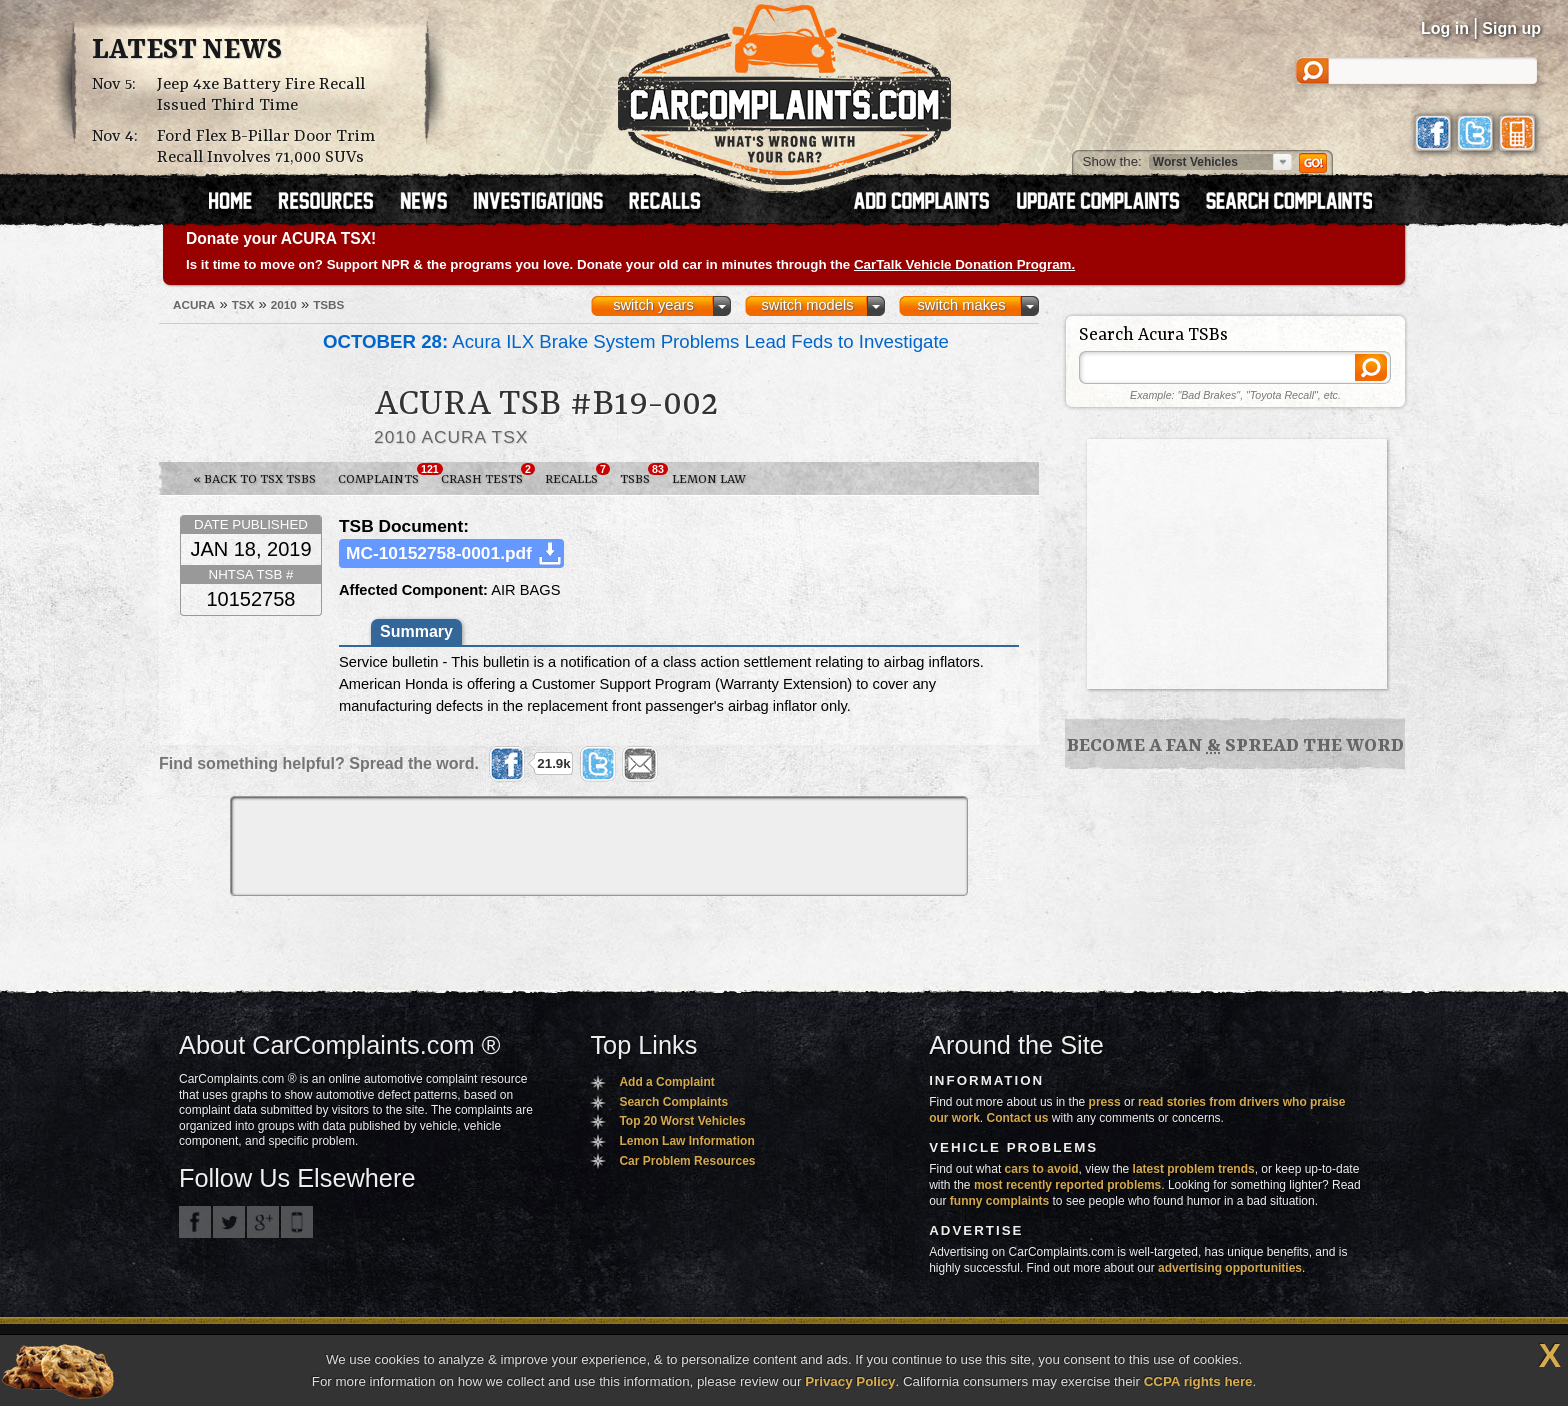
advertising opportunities (1230, 1268)
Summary (416, 631)
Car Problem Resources (687, 1161)
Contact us (1018, 1118)
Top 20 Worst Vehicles (682, 1121)
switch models (807, 305)
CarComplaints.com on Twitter (229, 1222)
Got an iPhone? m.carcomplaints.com (297, 1222)
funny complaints (999, 1201)
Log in (1445, 28)
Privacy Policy (850, 1381)
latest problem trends (1194, 1169)
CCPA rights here (1198, 1381)
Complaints (384, 475)
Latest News (187, 51)
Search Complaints (673, 1102)
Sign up (1511, 28)
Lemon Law (709, 479)
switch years (653, 305)
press (1105, 1102)
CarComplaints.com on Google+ (263, 1222)
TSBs (640, 475)
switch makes (962, 305)
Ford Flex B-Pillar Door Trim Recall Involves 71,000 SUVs (266, 147)
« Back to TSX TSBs (254, 479)
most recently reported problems (1067, 1185)
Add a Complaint (666, 1082)
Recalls (577, 475)
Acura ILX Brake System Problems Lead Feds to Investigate (636, 341)
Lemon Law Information (686, 1141)
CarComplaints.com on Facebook (195, 1222)
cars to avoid (1042, 1169)
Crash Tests (487, 475)
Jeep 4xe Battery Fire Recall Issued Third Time (261, 95)
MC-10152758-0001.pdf (439, 553)
